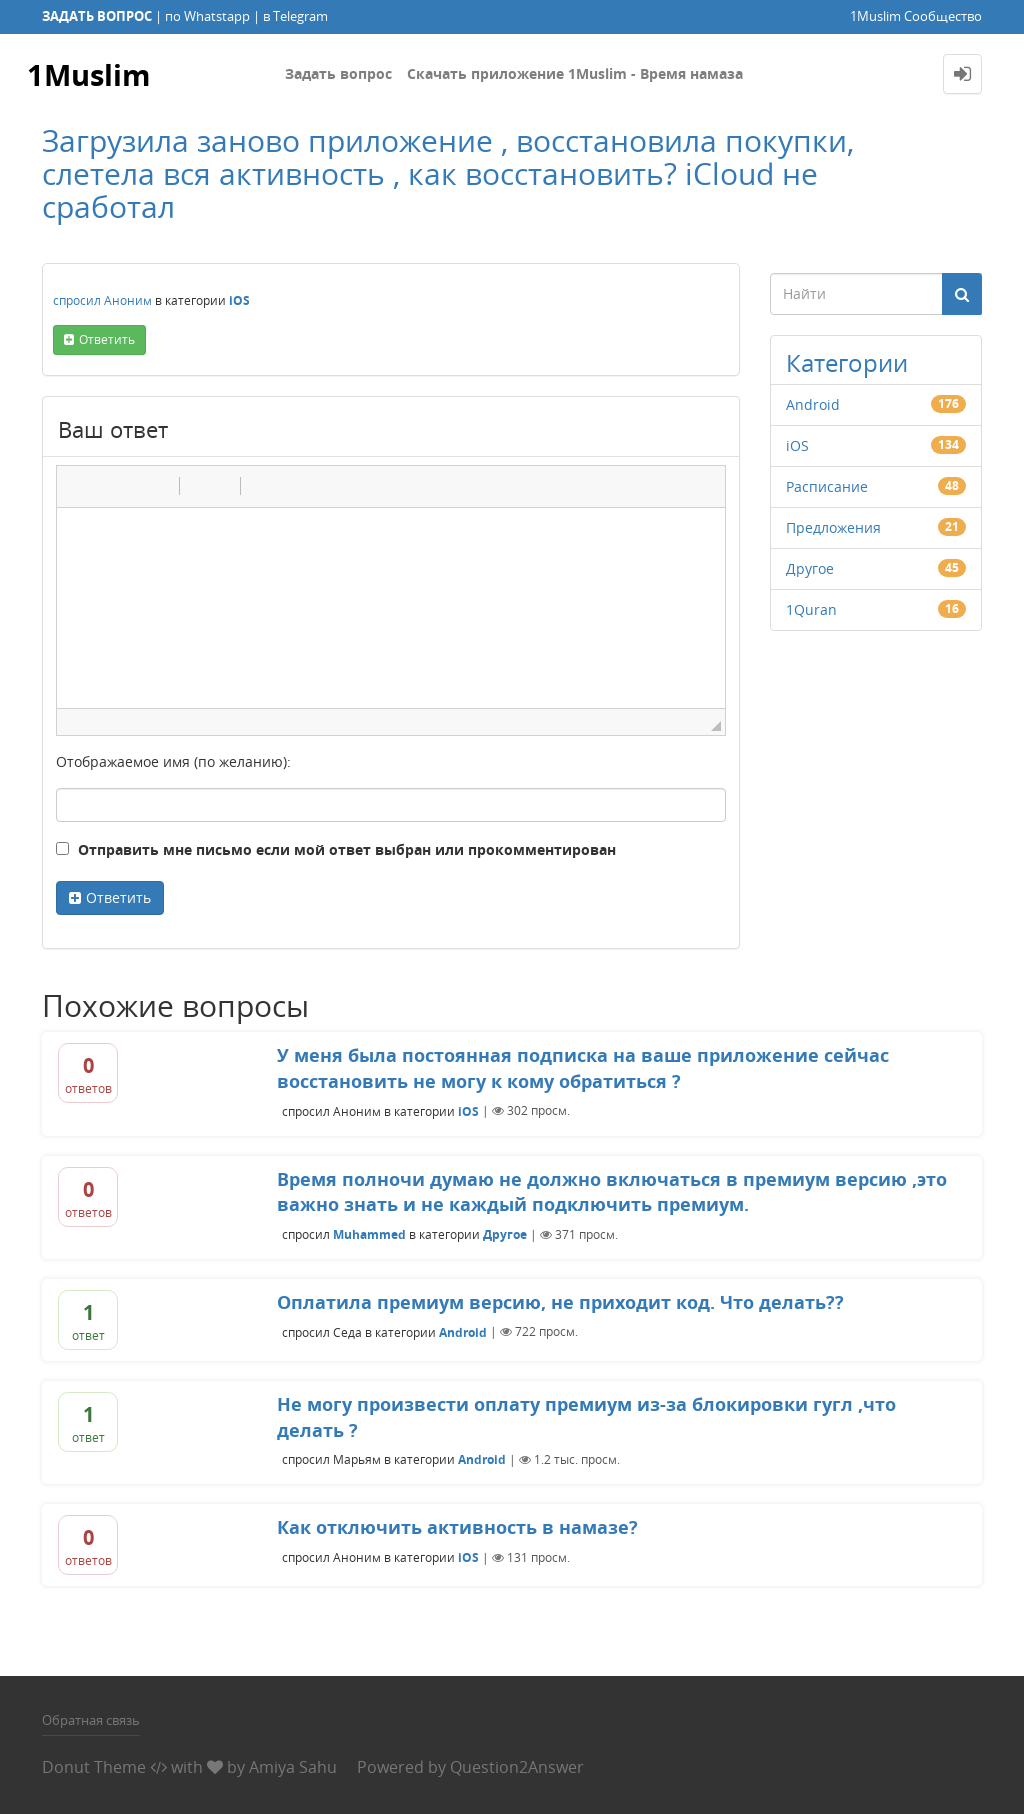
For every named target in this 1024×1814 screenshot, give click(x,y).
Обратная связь (91, 1720)
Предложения (833, 527)
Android (813, 404)
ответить (107, 339)
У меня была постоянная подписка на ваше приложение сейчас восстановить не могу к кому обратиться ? (583, 1068)
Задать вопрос (338, 73)
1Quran (811, 609)
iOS (239, 300)
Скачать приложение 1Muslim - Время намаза (575, 73)
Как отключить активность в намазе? (457, 1527)
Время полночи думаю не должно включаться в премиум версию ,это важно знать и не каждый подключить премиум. (612, 1192)
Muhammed (369, 1234)
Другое (810, 568)
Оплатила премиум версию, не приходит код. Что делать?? (560, 1302)
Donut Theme (94, 1767)
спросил (77, 300)
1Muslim (90, 73)
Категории (847, 362)
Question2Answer (517, 1767)
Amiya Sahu (293, 1767)
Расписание (827, 486)
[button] (79, 486)
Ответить (118, 897)
